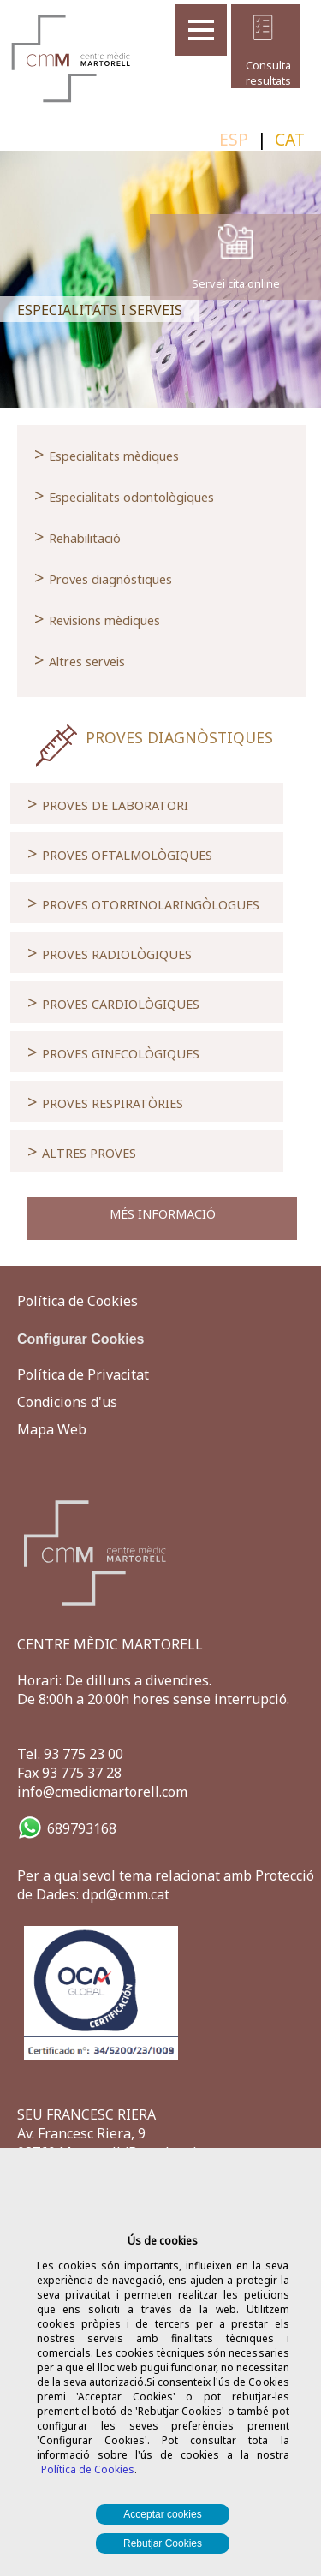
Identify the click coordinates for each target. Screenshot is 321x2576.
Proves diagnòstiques (103, 577)
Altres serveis (79, 659)
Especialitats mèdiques (106, 454)
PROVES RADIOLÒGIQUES (109, 952)
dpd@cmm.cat (125, 1894)
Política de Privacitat (83, 1374)
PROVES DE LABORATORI (107, 803)
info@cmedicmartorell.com (102, 1791)
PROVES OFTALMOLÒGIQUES (119, 853)
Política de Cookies (87, 2469)
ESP (233, 139)
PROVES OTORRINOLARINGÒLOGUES (143, 903)
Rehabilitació (77, 536)
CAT (290, 139)
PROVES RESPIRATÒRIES (105, 1101)
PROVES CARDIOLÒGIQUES (113, 1002)
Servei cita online (236, 283)
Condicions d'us (67, 1401)
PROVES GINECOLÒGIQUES (113, 1052)
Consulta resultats (263, 72)
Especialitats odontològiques (124, 495)
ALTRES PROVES (81, 1151)
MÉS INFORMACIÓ (163, 1214)
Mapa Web (51, 1429)
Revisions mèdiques (97, 618)
